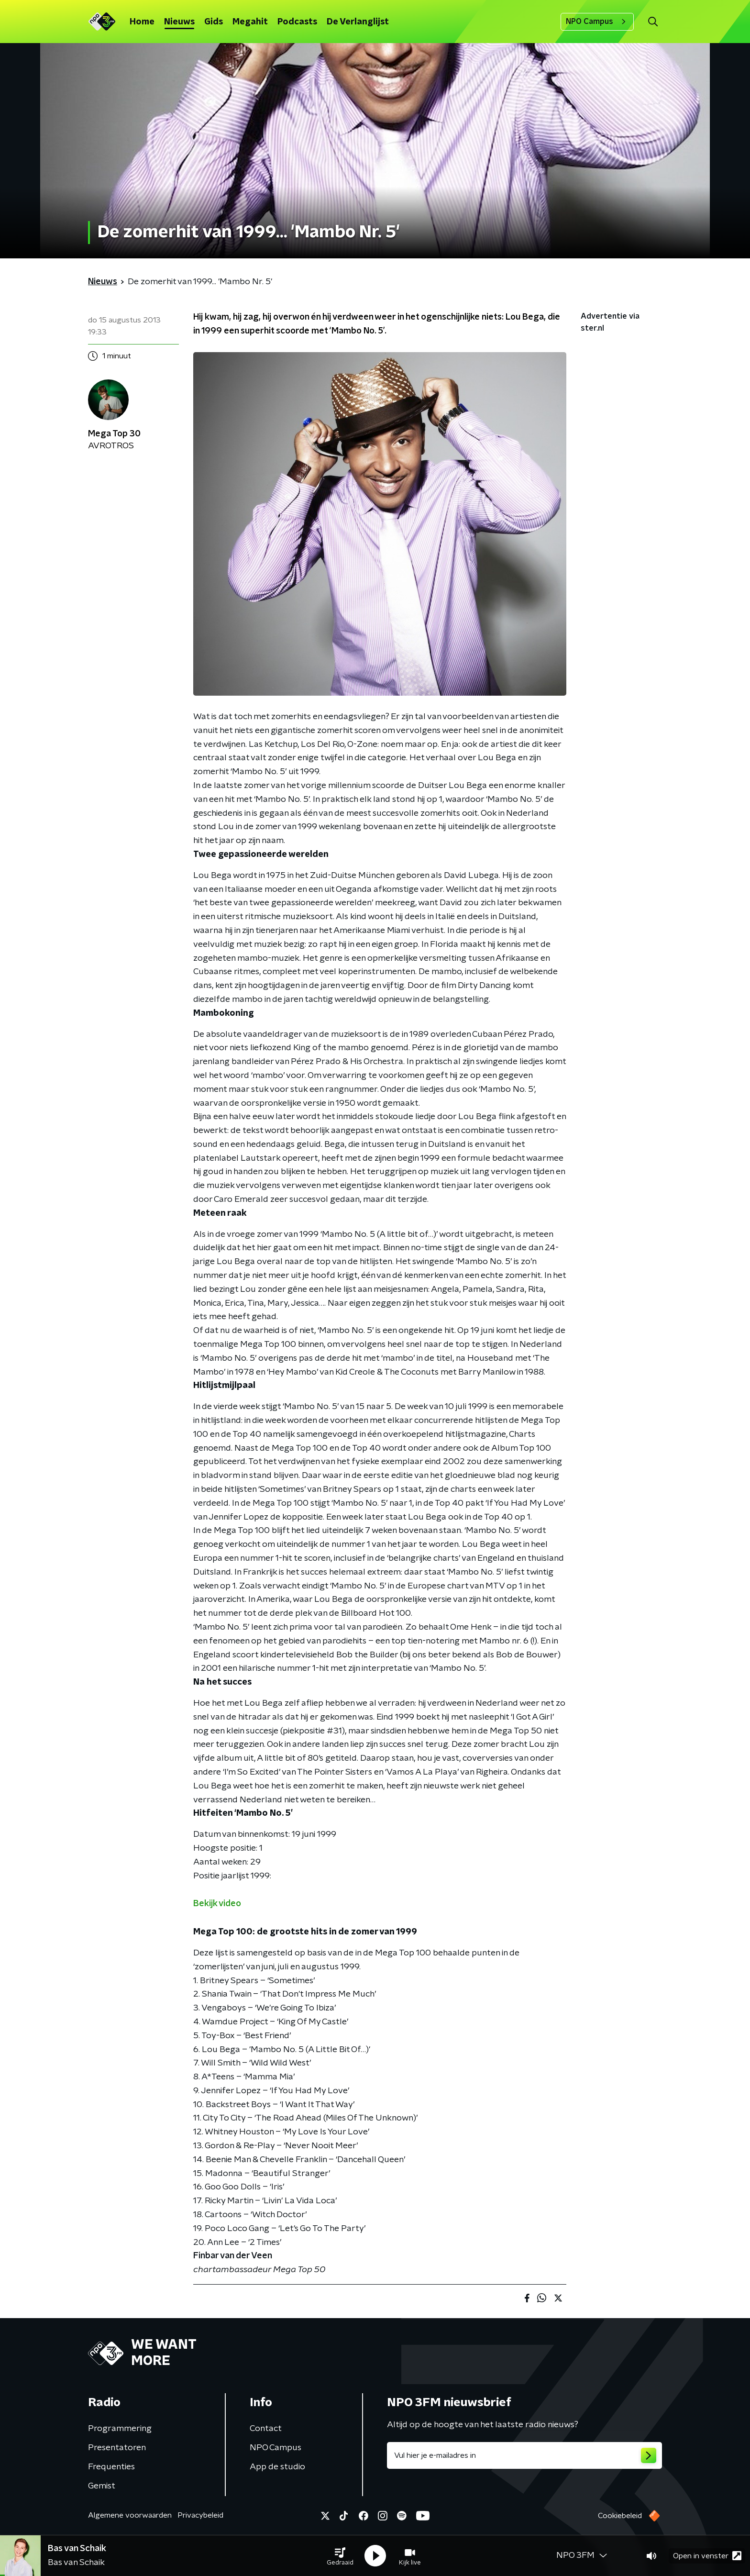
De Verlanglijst (358, 22)
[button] (340, 2556)
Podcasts (297, 22)
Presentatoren (117, 2447)
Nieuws (179, 22)
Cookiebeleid (620, 2516)
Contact (266, 2428)
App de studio (277, 2467)
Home (142, 22)
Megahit (250, 22)
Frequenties (111, 2467)
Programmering (120, 2428)
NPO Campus (597, 21)
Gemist (101, 2486)
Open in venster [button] (707, 2555)
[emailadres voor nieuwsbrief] (524, 2455)
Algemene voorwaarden (130, 2515)
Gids (213, 22)
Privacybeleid (200, 2515)
